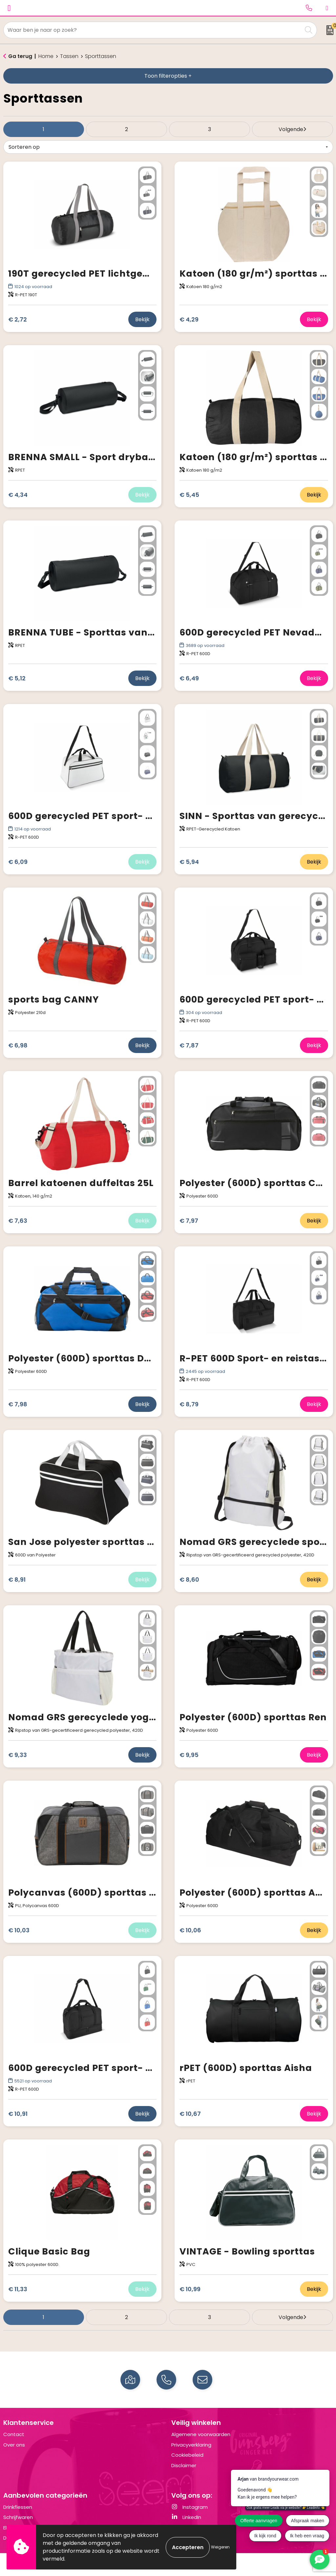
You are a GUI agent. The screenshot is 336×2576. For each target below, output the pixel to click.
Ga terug (20, 56)
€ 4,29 (189, 319)
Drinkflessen (17, 2507)
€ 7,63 (17, 1220)
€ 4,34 (18, 494)
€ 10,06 (190, 1930)
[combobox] (153, 30)
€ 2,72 (17, 319)
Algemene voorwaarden (200, 2434)
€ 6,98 (18, 1045)
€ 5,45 (189, 494)
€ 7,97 (188, 1220)
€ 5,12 (17, 678)
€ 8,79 (189, 1404)
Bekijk (142, 319)
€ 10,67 (190, 2113)
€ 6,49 (189, 678)
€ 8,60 (189, 1579)
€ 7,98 (17, 1404)
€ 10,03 (19, 1930)
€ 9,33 (17, 1755)
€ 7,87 (189, 1045)
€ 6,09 (18, 862)
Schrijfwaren (18, 2517)
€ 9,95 (189, 1755)
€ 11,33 (17, 2289)
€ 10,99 (189, 2289)
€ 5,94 (189, 862)
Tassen (69, 56)
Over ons (14, 2444)
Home (45, 56)
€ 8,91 (17, 1579)
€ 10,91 (18, 2113)
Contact (13, 2434)
